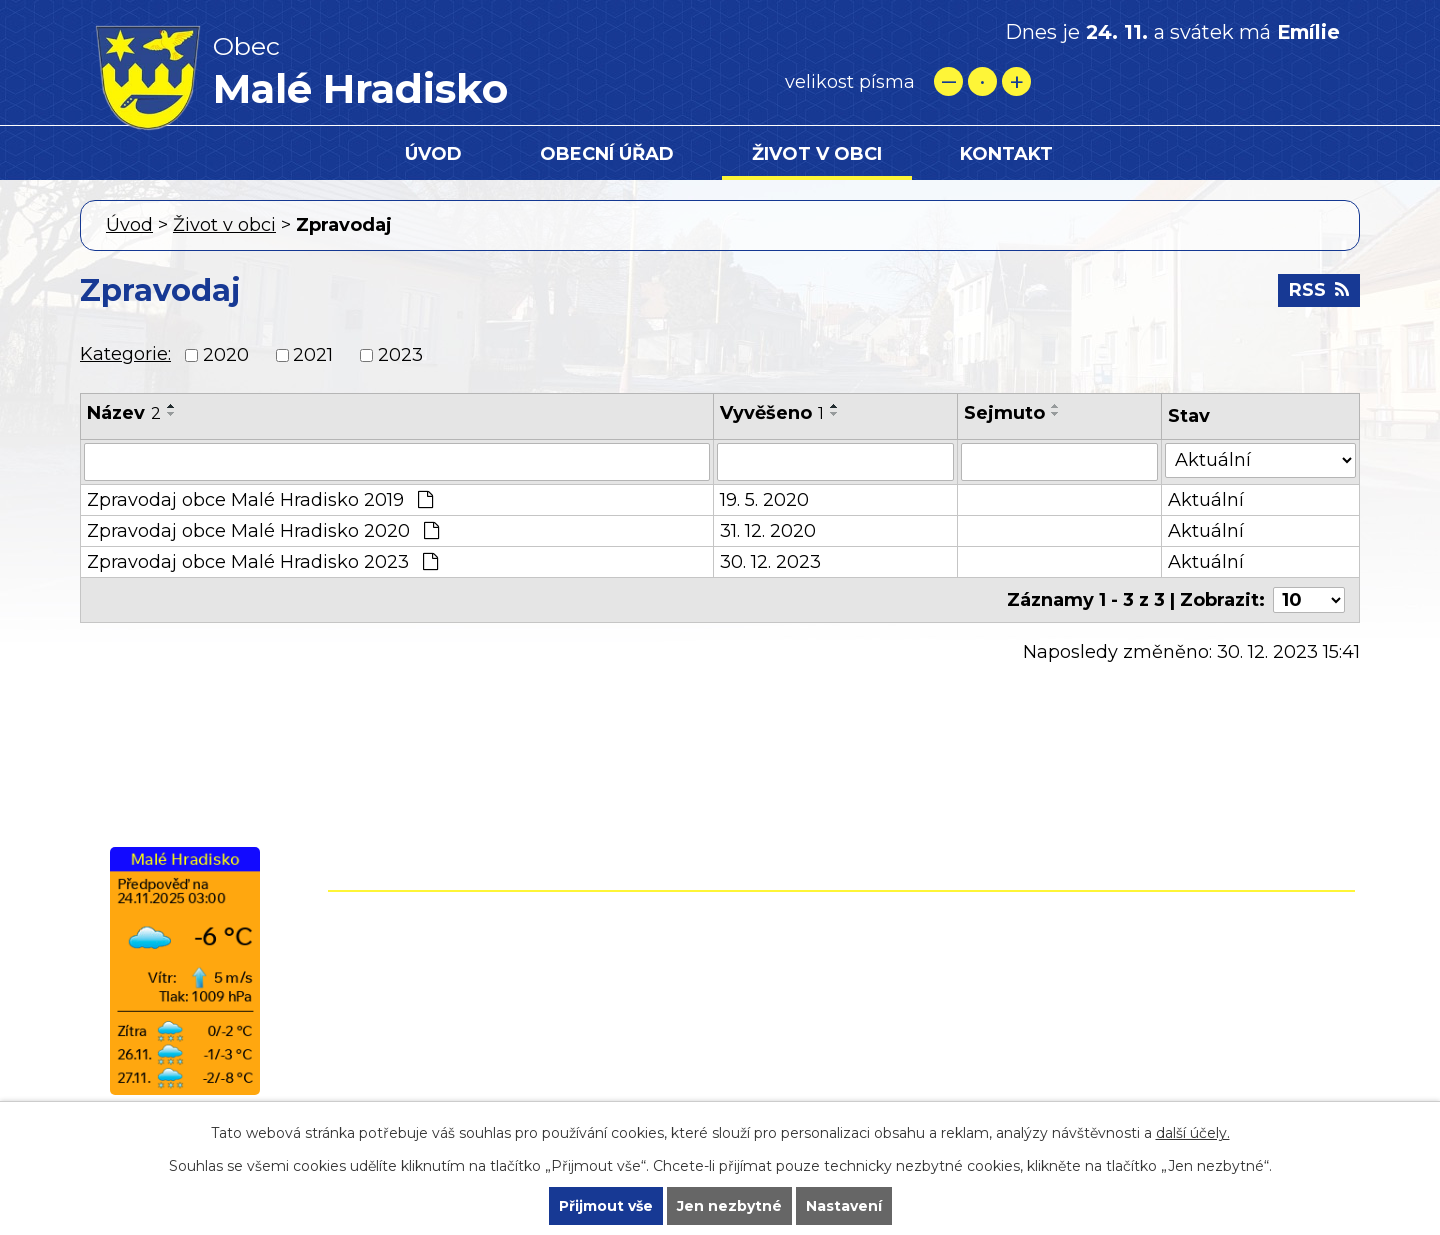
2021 (313, 355)
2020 (226, 355)
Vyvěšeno (772, 413)
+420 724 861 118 (748, 992)
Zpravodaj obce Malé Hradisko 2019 (260, 500)
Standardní (982, 81)
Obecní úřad (607, 154)
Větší (1016, 81)
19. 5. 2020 (764, 500)
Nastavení (844, 1206)
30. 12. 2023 (770, 562)
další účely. (1193, 1133)
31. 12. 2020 (768, 531)
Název (124, 413)
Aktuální (1206, 500)
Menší (948, 81)
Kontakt (1006, 154)
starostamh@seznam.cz (718, 1049)
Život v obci (817, 154)
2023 (400, 355)
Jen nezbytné (729, 1206)
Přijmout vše (606, 1206)
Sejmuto (1004, 413)
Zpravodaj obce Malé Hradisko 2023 (262, 562)
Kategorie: (125, 354)
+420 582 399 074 (755, 963)
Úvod (433, 154)
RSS (1319, 290)
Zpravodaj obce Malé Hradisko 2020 (263, 531)
